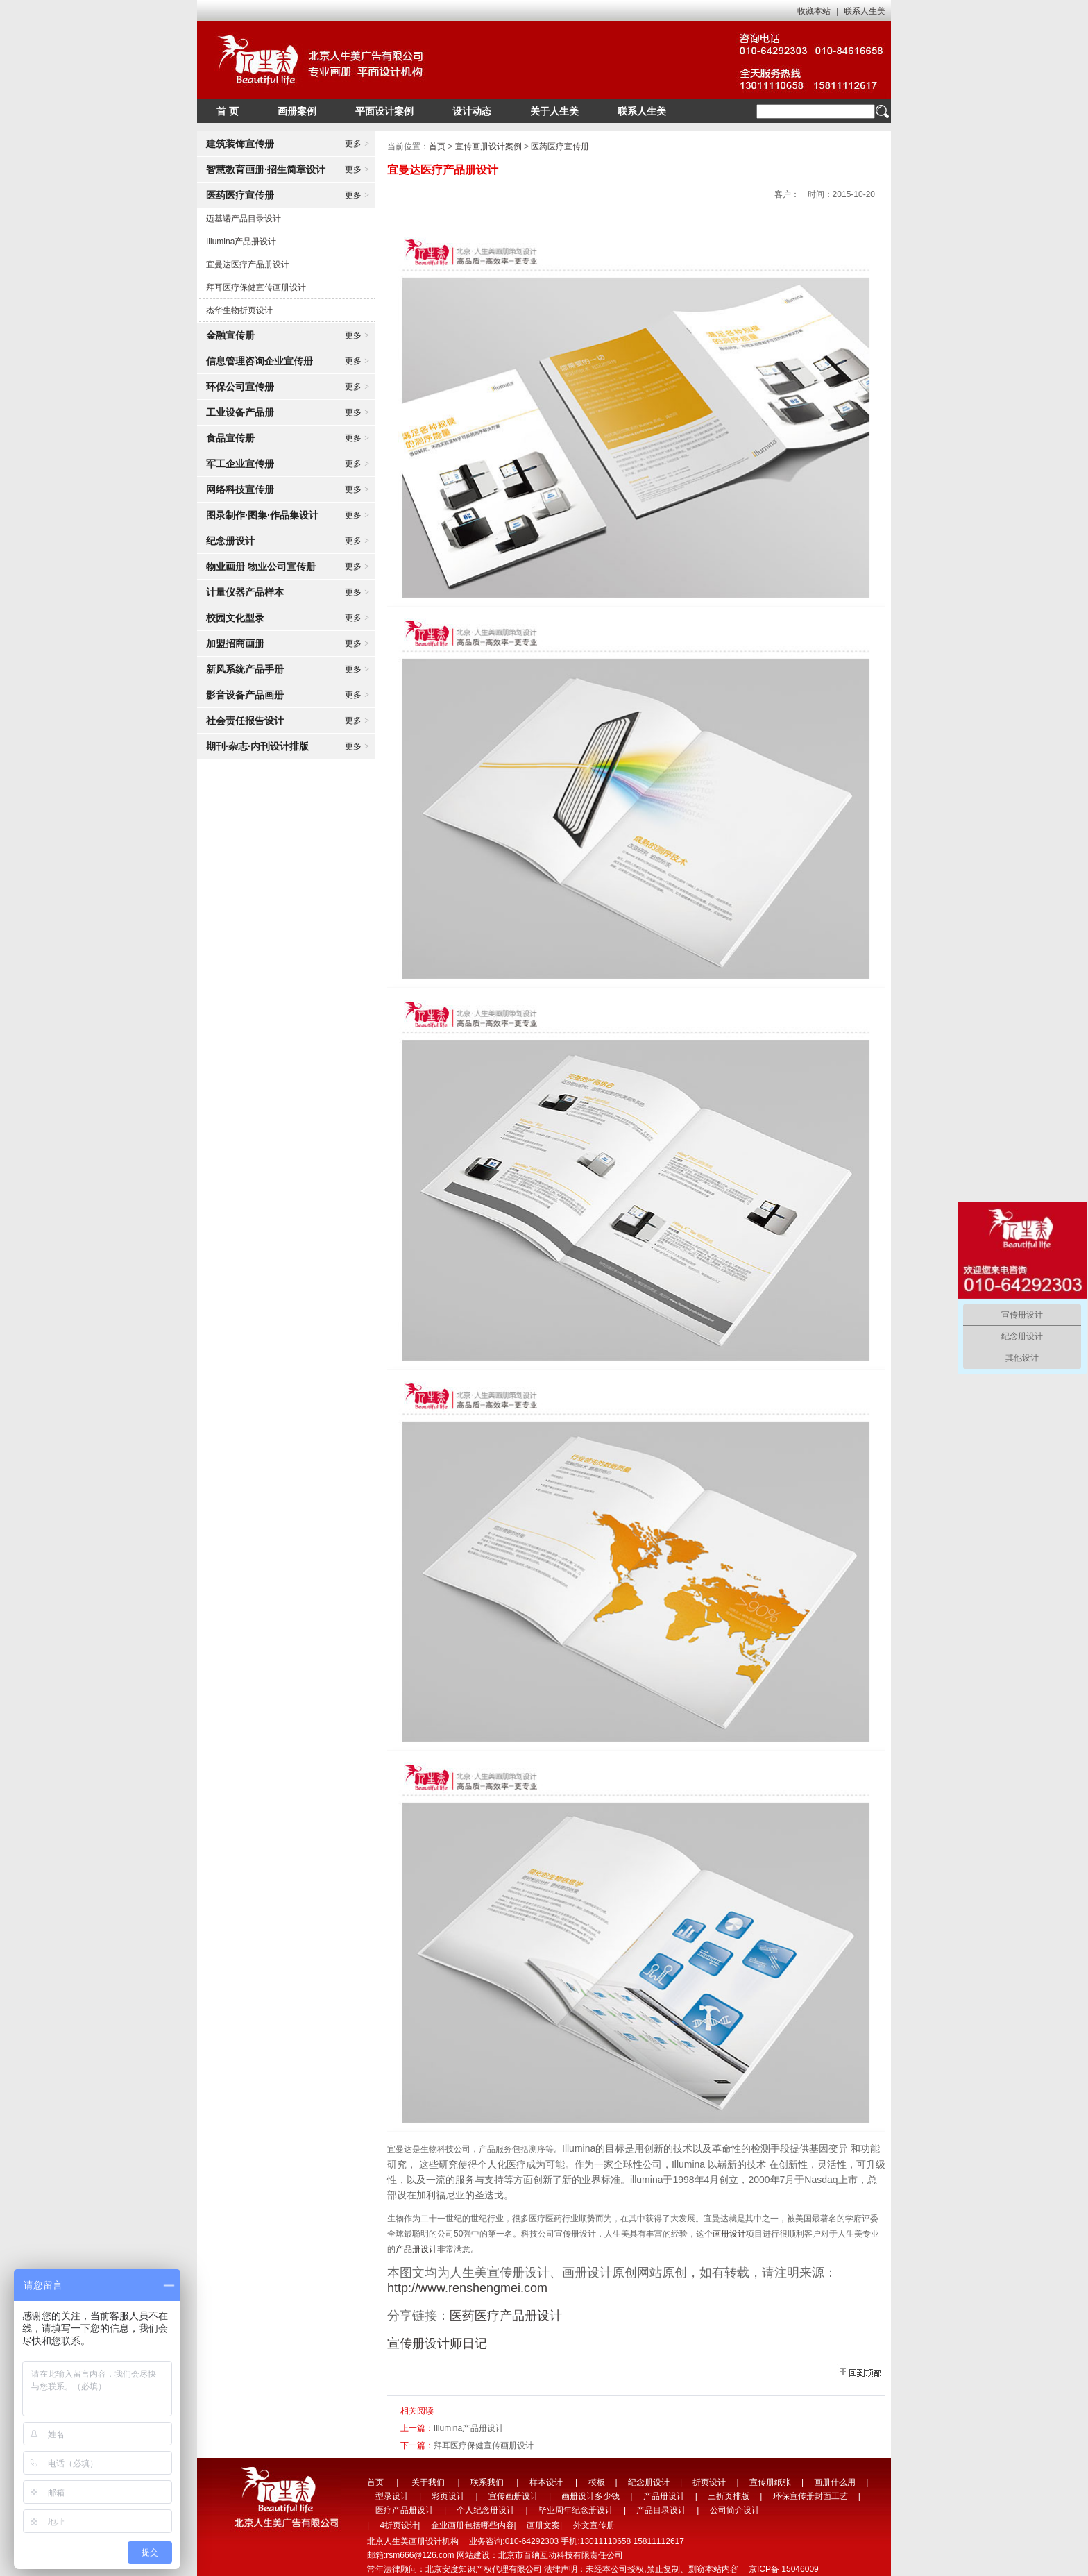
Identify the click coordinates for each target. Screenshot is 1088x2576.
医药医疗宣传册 (560, 146)
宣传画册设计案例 (488, 146)
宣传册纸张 (770, 2482)
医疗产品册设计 (404, 2510)
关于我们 (428, 2482)
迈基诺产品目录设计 (243, 219)
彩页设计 (448, 2496)
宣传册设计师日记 (437, 2343)
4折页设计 (399, 2525)
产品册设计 (416, 2249)
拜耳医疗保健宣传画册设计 (256, 287)
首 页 (227, 111)
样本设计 (546, 2482)
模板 (596, 2482)
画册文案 (543, 2525)
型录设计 (392, 2496)
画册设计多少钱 (590, 2496)
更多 (357, 144)
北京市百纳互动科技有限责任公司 (560, 2555)
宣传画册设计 (513, 2496)
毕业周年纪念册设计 (575, 2510)
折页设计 (709, 2482)
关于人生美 (554, 111)
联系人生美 (864, 11)
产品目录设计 (661, 2510)
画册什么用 (835, 2482)
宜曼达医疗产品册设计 (247, 264)
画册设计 (729, 2234)
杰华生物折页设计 (239, 310)
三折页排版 (728, 2496)
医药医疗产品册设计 (506, 2316)
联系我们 (487, 2482)
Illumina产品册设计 (241, 241)
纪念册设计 (649, 2482)
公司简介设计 (735, 2510)
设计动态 (471, 111)
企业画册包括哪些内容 (472, 2525)
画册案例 (297, 111)
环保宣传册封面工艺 (810, 2496)
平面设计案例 (384, 111)
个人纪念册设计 (486, 2510)
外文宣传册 (594, 2525)
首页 (437, 146)
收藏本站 (814, 11)
